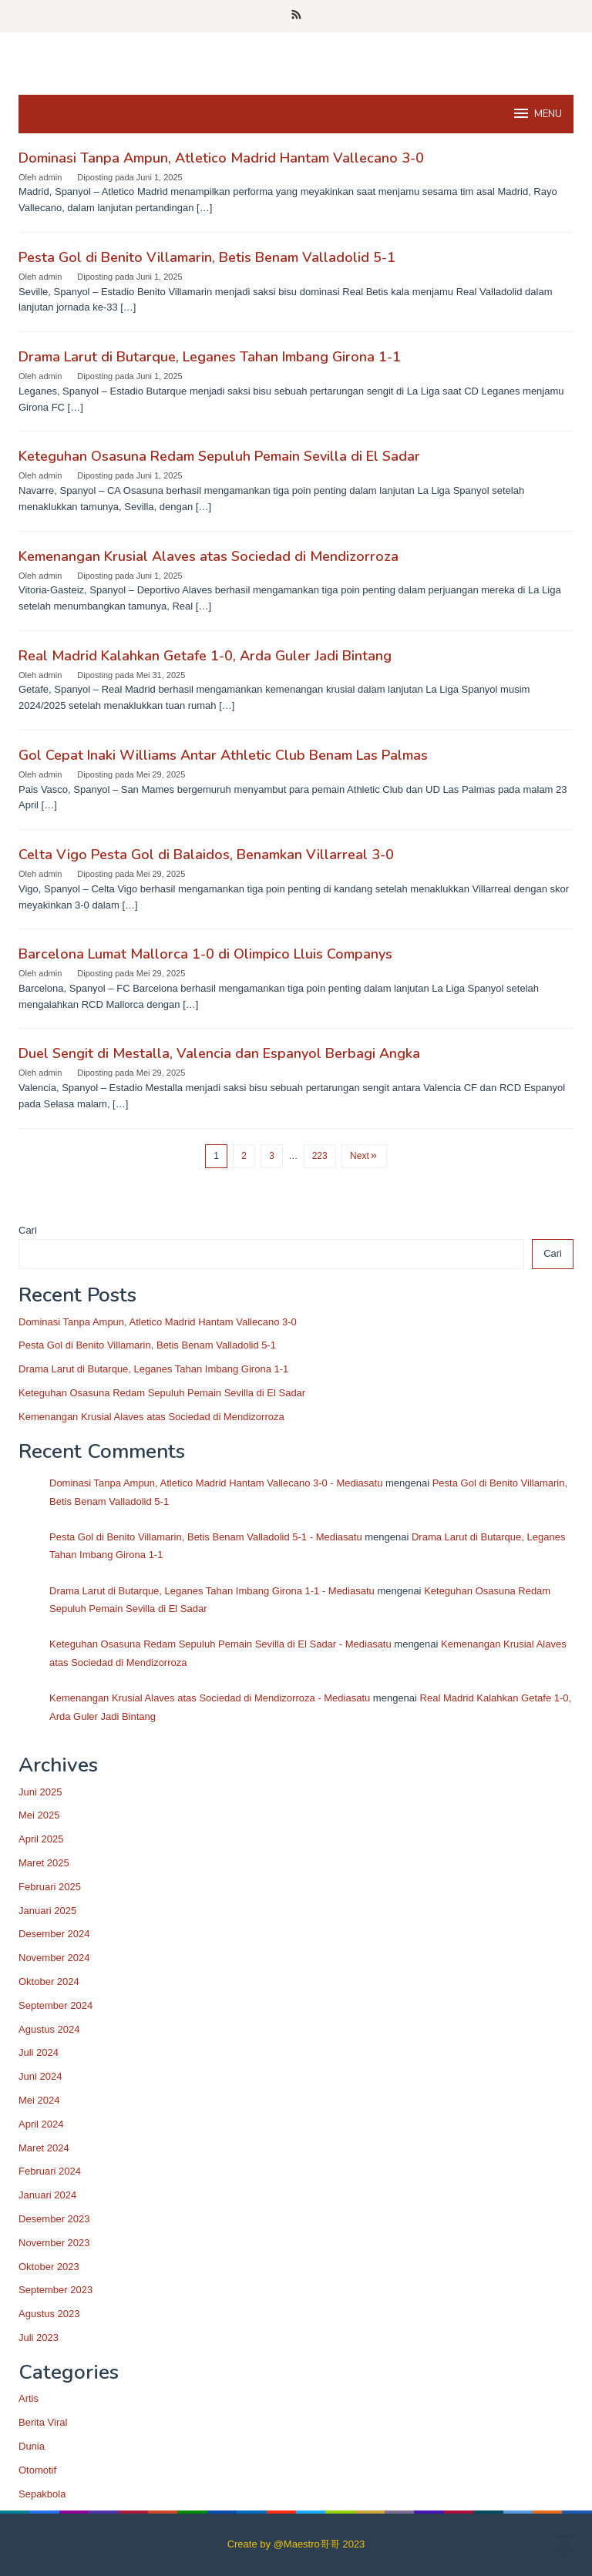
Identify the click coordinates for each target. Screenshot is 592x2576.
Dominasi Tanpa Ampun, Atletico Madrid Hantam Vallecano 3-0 (221, 158)
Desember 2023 (54, 2219)
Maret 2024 (43, 2148)
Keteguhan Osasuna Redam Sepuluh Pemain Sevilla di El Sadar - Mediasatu (220, 1644)
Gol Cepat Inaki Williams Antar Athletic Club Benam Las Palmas (223, 755)
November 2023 (54, 2243)
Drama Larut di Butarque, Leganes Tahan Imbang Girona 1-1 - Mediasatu (212, 1591)
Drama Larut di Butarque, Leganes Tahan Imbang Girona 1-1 (209, 357)
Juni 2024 (40, 2076)
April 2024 (41, 2124)
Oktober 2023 (48, 2266)
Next (364, 1155)
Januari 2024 (47, 2195)
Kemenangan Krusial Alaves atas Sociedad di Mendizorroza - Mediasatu (209, 1698)
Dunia (31, 2446)
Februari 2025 (49, 1887)
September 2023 (55, 2290)
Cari (27, 1230)
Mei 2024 (38, 2100)
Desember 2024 (54, 1934)
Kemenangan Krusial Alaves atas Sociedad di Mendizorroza (208, 556)
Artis (28, 2398)
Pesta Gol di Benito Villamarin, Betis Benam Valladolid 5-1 (206, 257)
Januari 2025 (47, 1910)
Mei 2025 (38, 1815)
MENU (537, 113)
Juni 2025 (40, 1792)
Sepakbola (42, 2494)
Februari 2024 (49, 2171)
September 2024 (55, 2005)
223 (320, 1155)
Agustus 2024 (49, 2029)
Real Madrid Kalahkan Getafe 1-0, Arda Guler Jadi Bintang (205, 656)
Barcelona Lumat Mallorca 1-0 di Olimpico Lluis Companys (205, 954)
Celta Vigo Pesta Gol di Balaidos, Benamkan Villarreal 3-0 (206, 854)
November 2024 (54, 1957)
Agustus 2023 (49, 2313)
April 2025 (41, 1839)
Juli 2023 (38, 2337)
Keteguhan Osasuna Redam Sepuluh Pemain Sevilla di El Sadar (219, 456)
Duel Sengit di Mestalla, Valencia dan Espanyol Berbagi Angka (219, 1053)
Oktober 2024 (48, 1981)
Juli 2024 (38, 2052)
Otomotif (37, 2470)
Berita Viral (42, 2422)
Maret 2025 (43, 1863)
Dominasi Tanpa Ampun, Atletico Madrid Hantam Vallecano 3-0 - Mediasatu (215, 1483)
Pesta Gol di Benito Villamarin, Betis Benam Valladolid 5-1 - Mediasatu (205, 1537)
